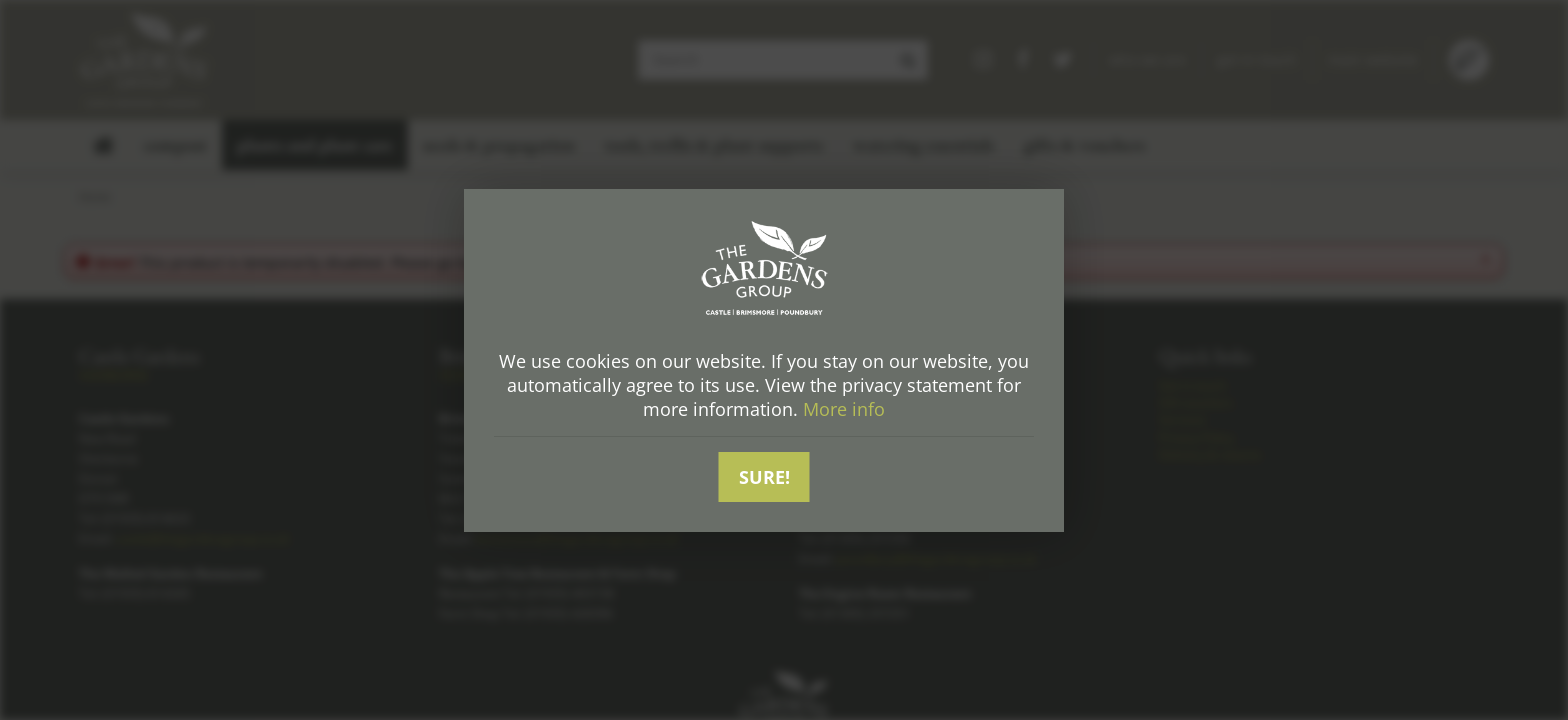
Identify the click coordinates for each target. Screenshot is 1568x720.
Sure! (764, 477)
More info (844, 409)
